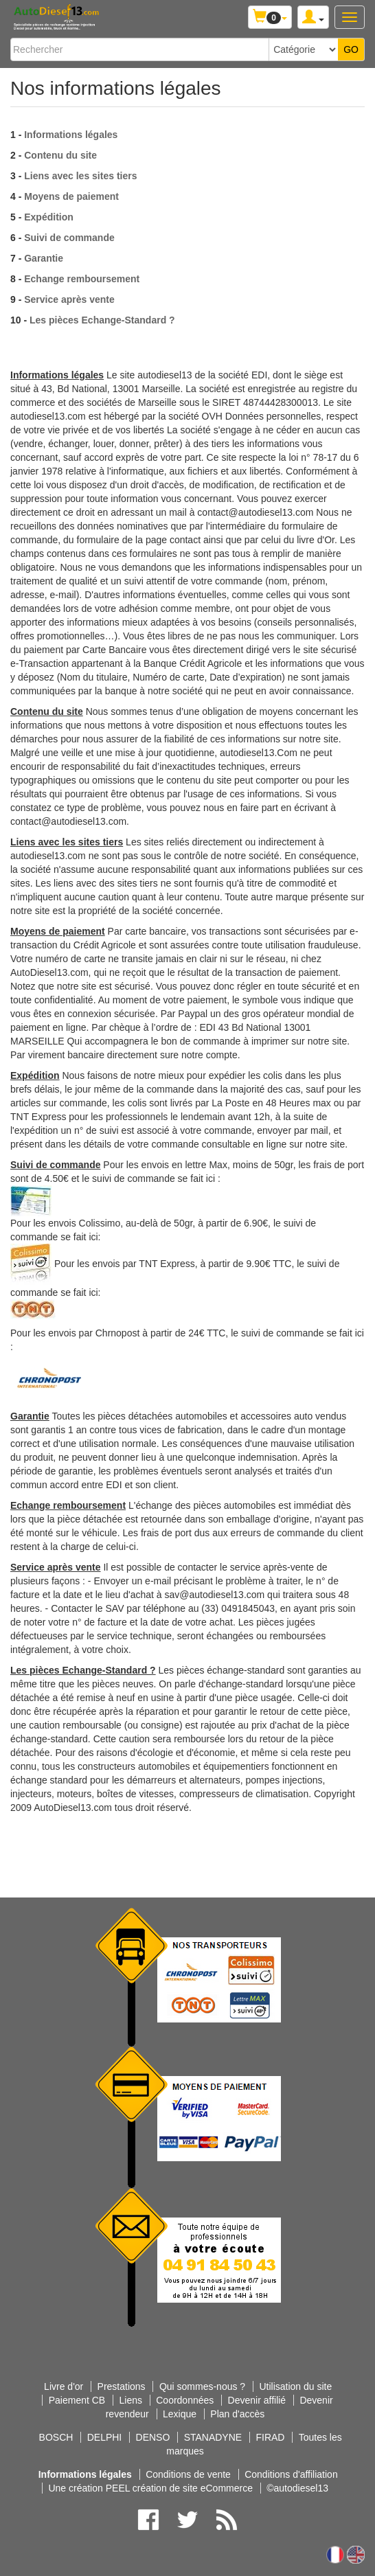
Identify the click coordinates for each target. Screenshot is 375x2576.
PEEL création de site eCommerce (179, 2488)
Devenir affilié (257, 2400)
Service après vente (69, 299)
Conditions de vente (188, 2474)
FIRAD (269, 2437)
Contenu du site (60, 155)
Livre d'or (63, 2386)
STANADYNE (213, 2437)
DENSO (153, 2437)
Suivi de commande (69, 237)
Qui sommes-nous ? (202, 2386)
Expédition (48, 217)
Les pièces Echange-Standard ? (102, 320)
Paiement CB (77, 2400)
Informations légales (70, 134)
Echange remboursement (81, 278)
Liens (130, 2400)
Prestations (122, 2386)
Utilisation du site (295, 2386)
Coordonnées (185, 2400)
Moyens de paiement (71, 196)
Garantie (43, 258)
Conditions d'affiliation (291, 2474)
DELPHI (104, 2437)
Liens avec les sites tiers (80, 175)
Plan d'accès (237, 2413)
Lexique (179, 2413)
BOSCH (56, 2437)
